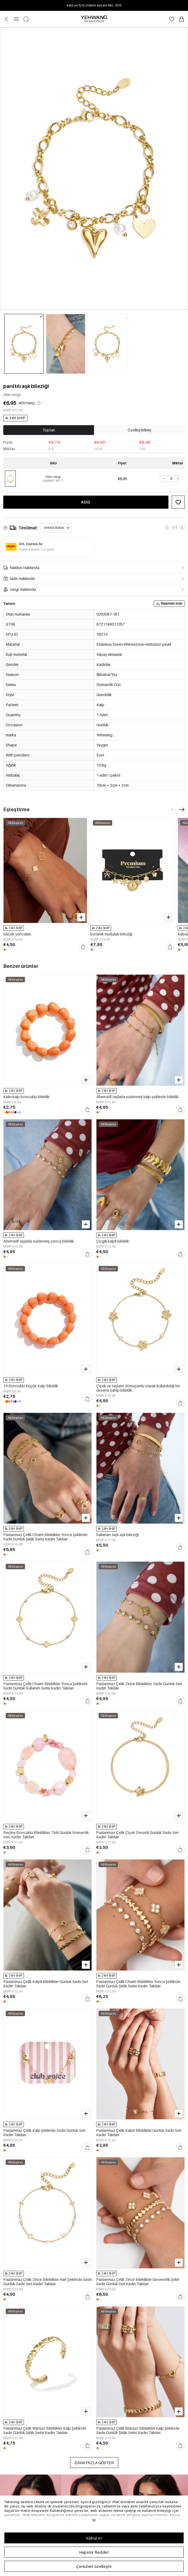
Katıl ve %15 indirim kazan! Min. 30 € (94, 5)
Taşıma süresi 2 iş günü (36, 549)
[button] (163, 478)
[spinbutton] (171, 478)
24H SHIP (15, 418)
